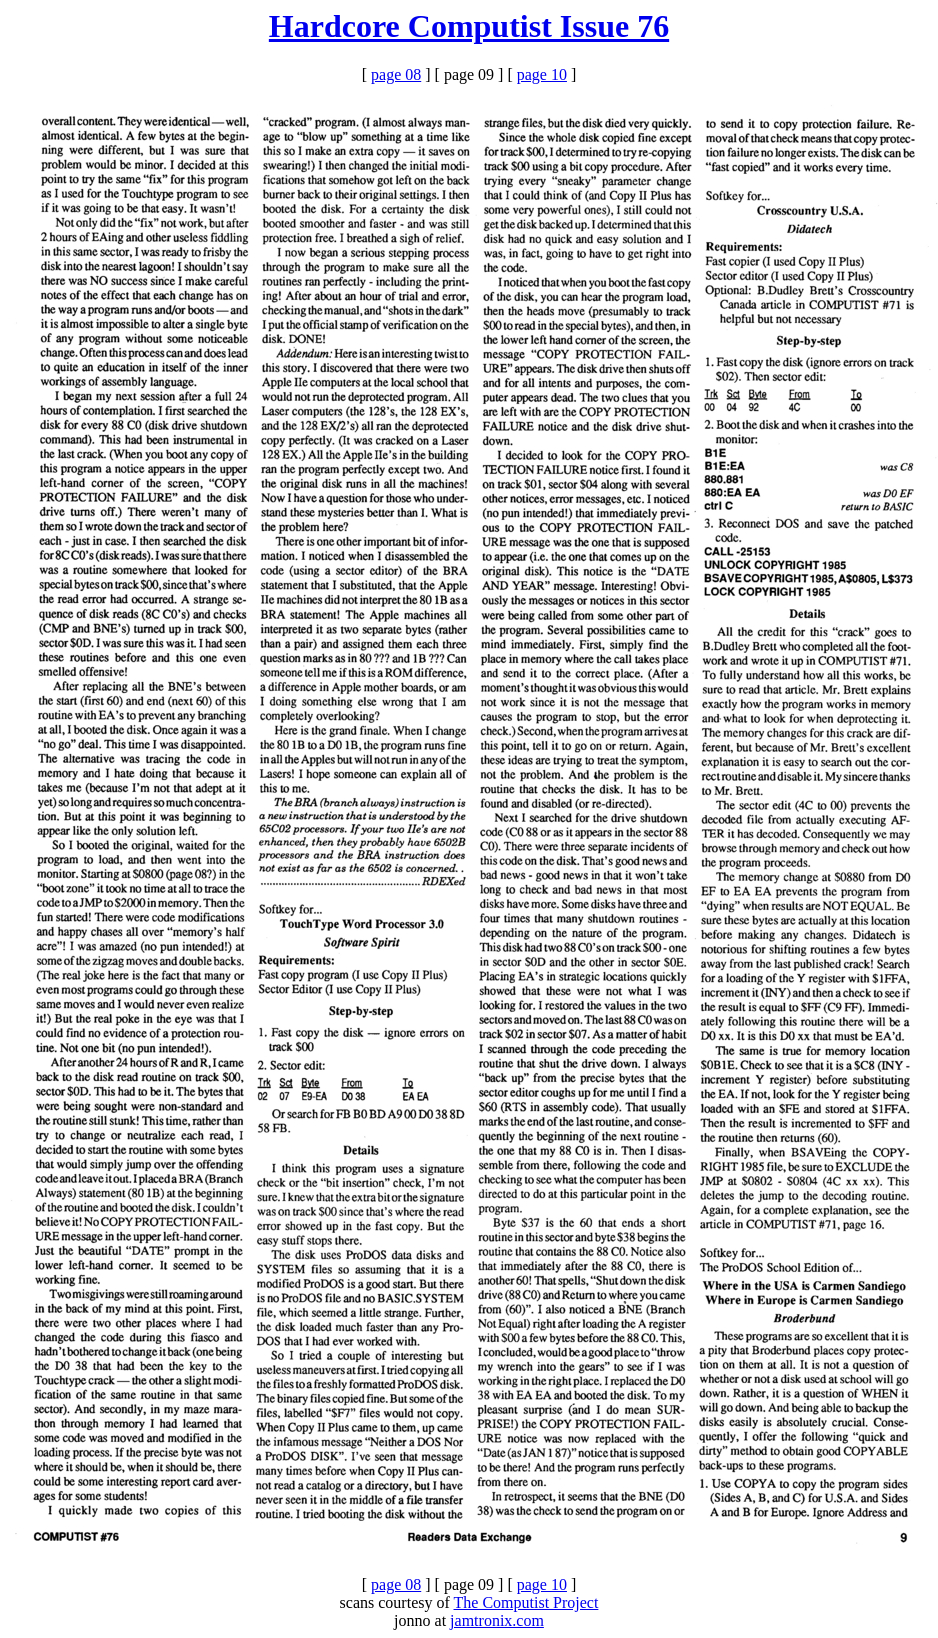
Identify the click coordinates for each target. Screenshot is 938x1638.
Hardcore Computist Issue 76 (469, 26)
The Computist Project (526, 1602)
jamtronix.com (497, 1620)
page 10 (542, 74)
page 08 (396, 74)
